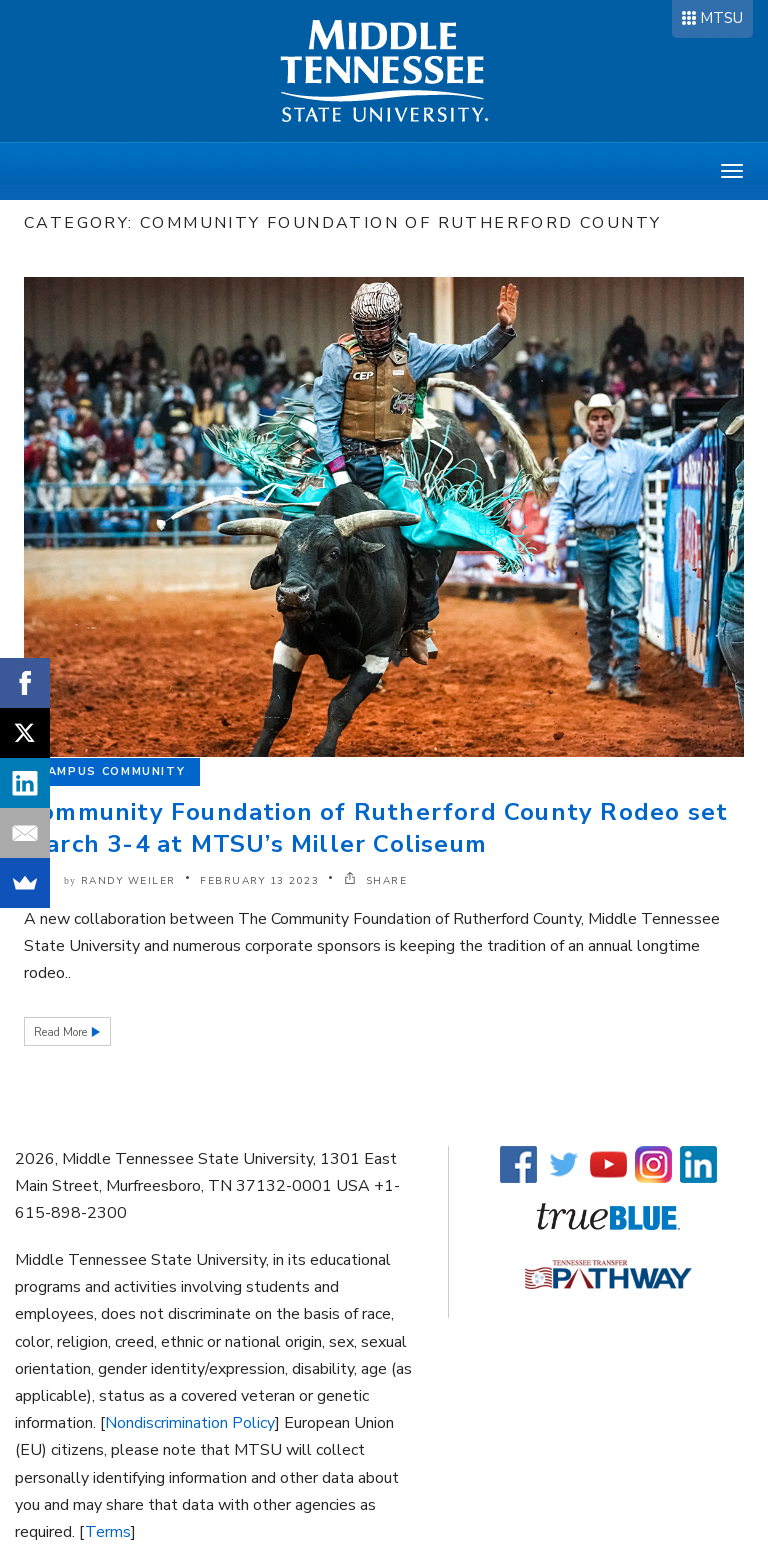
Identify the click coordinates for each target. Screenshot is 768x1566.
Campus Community (112, 771)
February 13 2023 (259, 881)
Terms (108, 1532)
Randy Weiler (128, 881)
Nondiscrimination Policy (190, 1423)
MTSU (721, 18)
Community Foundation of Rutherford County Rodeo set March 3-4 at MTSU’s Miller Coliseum (376, 828)
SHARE (376, 881)
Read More (62, 1032)
